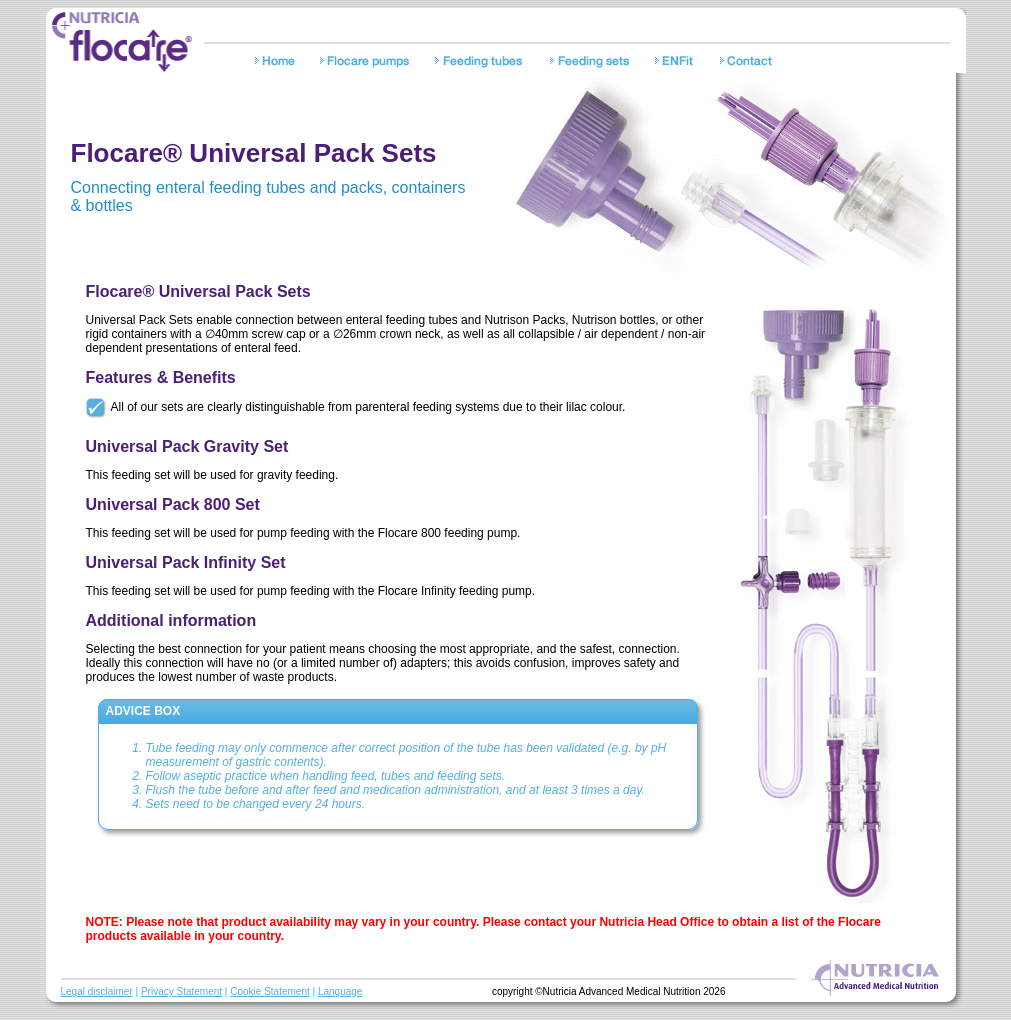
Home (278, 63)
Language (340, 991)
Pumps (368, 63)
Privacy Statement (181, 991)
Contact (748, 63)
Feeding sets (593, 63)
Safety (678, 63)
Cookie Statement (270, 991)
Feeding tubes (483, 63)
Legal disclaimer (97, 991)
